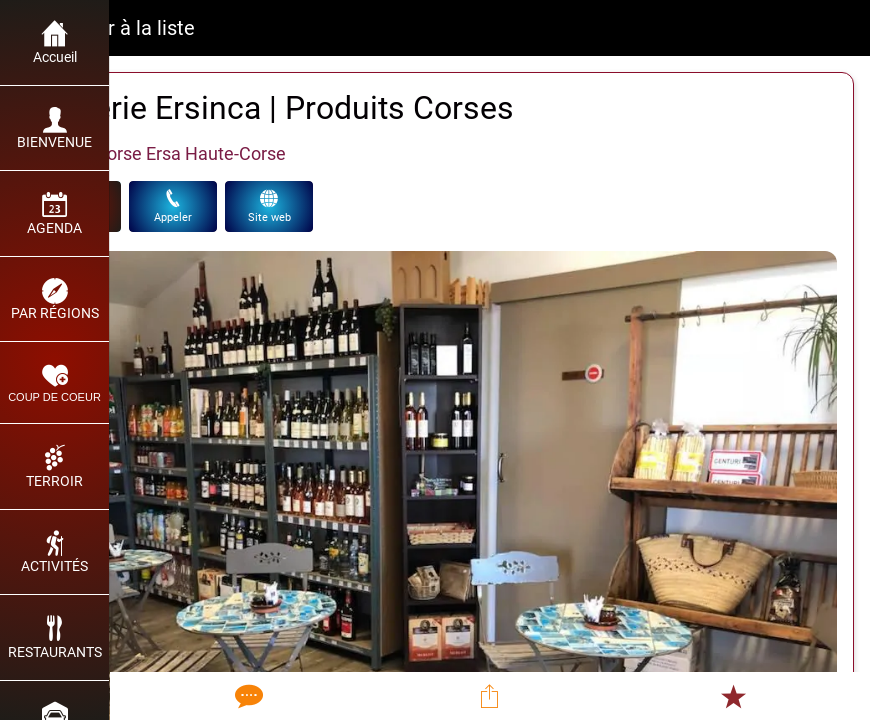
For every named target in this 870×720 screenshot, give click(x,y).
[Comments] (247, 696)
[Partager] (490, 696)
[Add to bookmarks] (733, 696)
